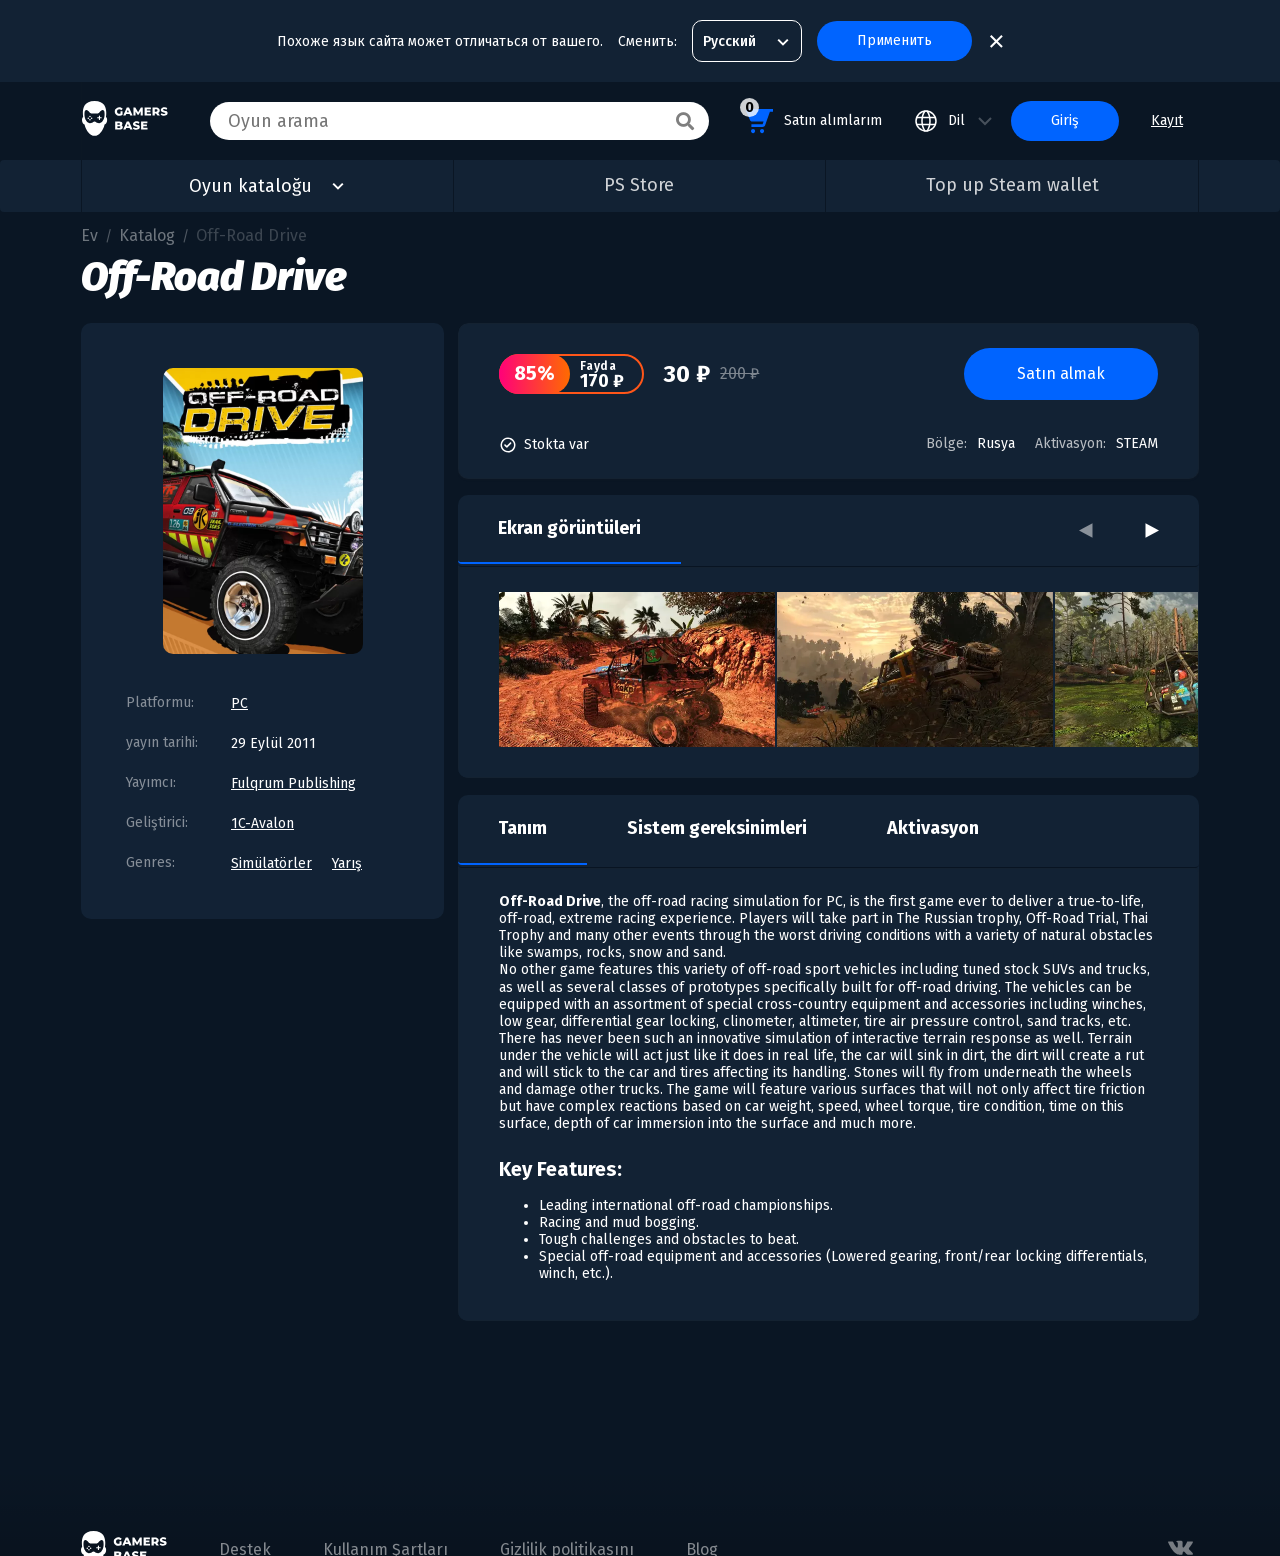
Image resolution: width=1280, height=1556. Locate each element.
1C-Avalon (262, 823)
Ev (89, 235)
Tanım (522, 828)
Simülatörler (271, 863)
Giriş (1065, 120)
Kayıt (1167, 120)
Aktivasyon (933, 828)
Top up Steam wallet (1012, 185)
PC (239, 703)
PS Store (639, 185)
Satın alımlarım (811, 117)
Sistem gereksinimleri (717, 828)
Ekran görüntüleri (569, 528)
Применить (894, 40)
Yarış (347, 863)
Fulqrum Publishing (293, 783)
